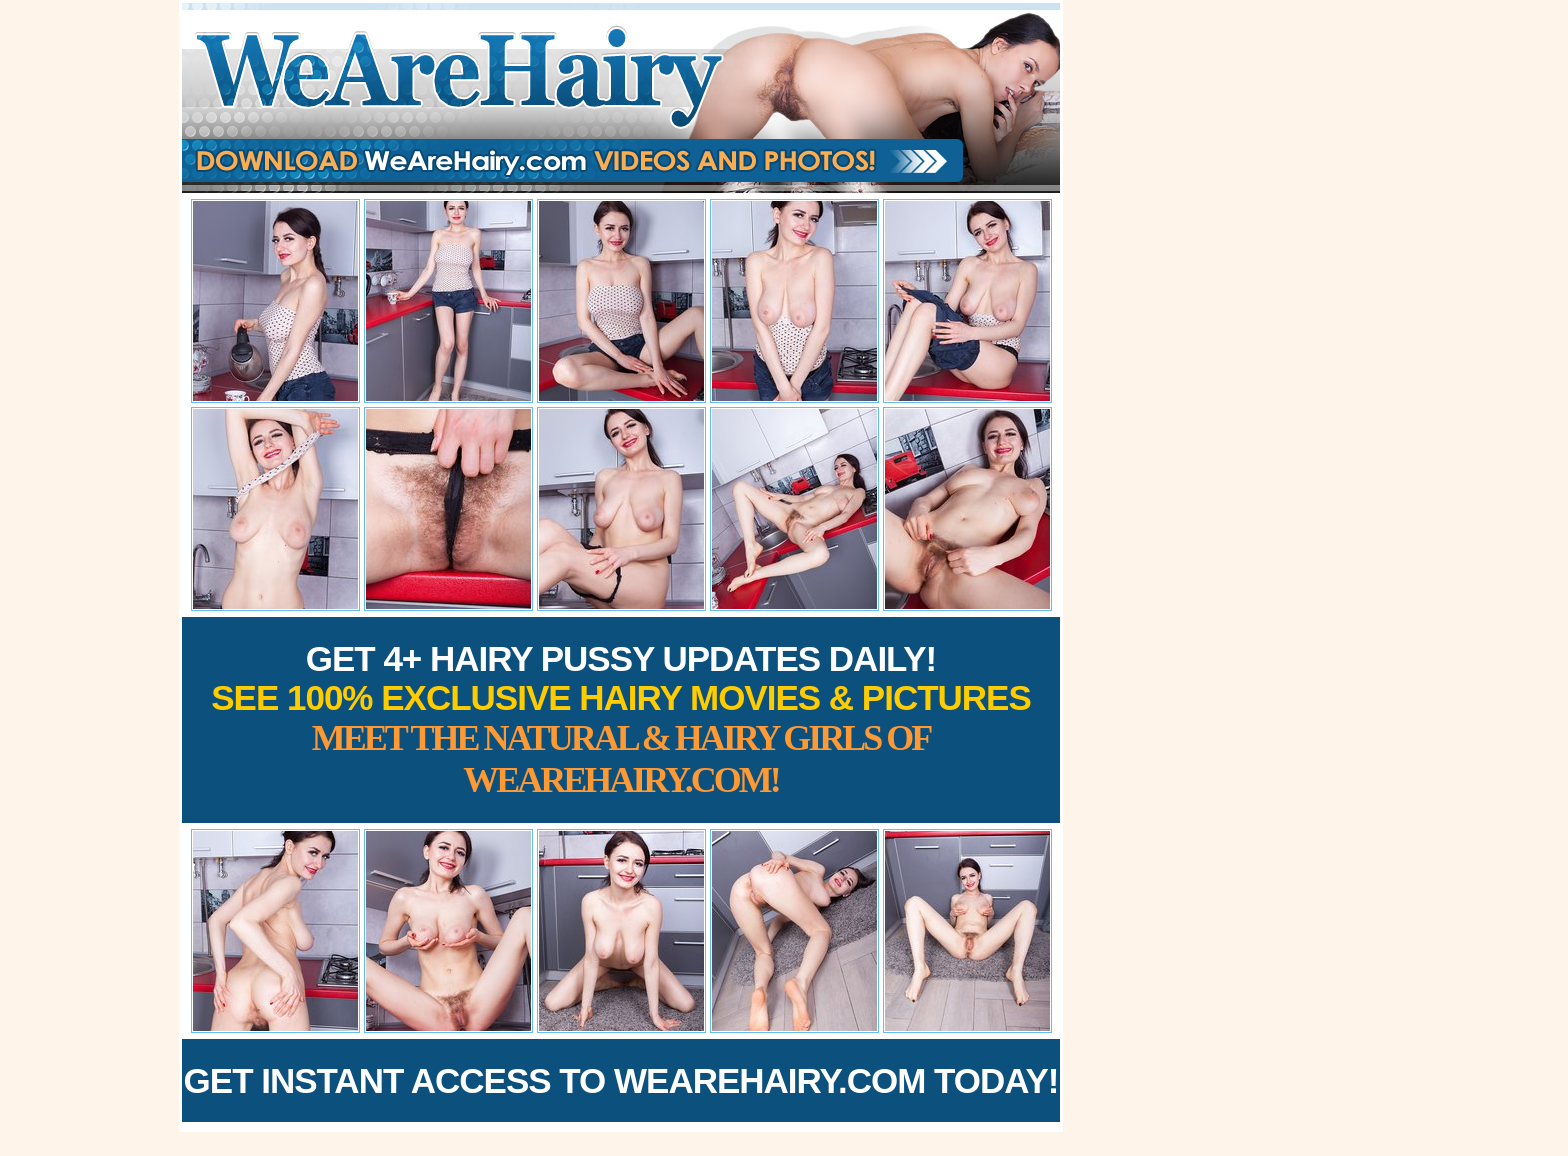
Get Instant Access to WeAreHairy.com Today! (621, 1080)
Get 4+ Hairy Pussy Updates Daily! (621, 719)
